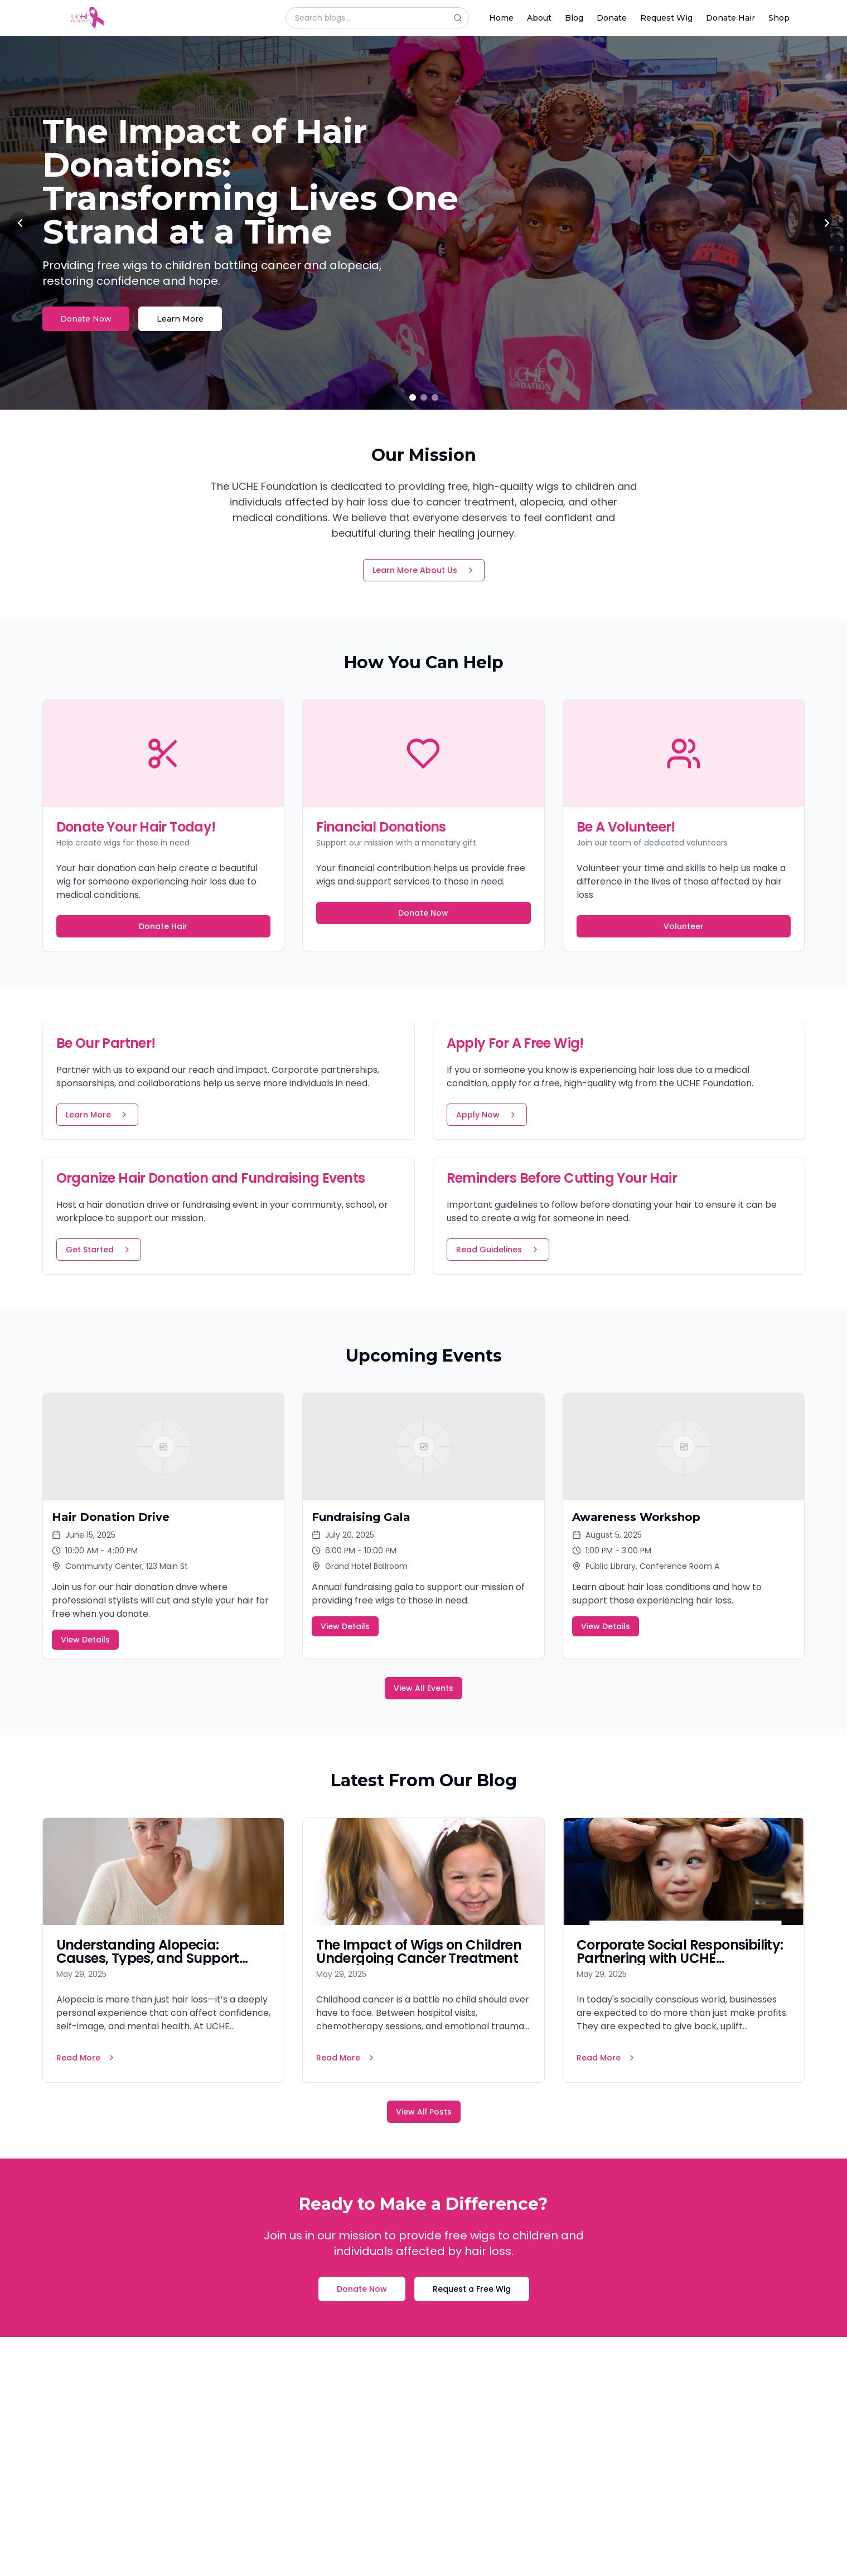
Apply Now (486, 1114)
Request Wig (666, 18)
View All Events (423, 1688)
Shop (779, 18)
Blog (574, 18)
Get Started (99, 1249)
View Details (85, 1639)
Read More (86, 2057)
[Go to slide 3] (435, 397)
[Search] (461, 17)
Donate (612, 18)
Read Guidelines (498, 1249)
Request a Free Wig (472, 2289)
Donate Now (86, 319)
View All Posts (424, 2111)
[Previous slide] (20, 223)
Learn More (180, 319)
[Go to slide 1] (412, 397)
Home (501, 18)
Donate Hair (730, 18)
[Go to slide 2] (423, 397)
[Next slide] (827, 223)
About (539, 18)
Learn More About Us (423, 570)
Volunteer (684, 926)
